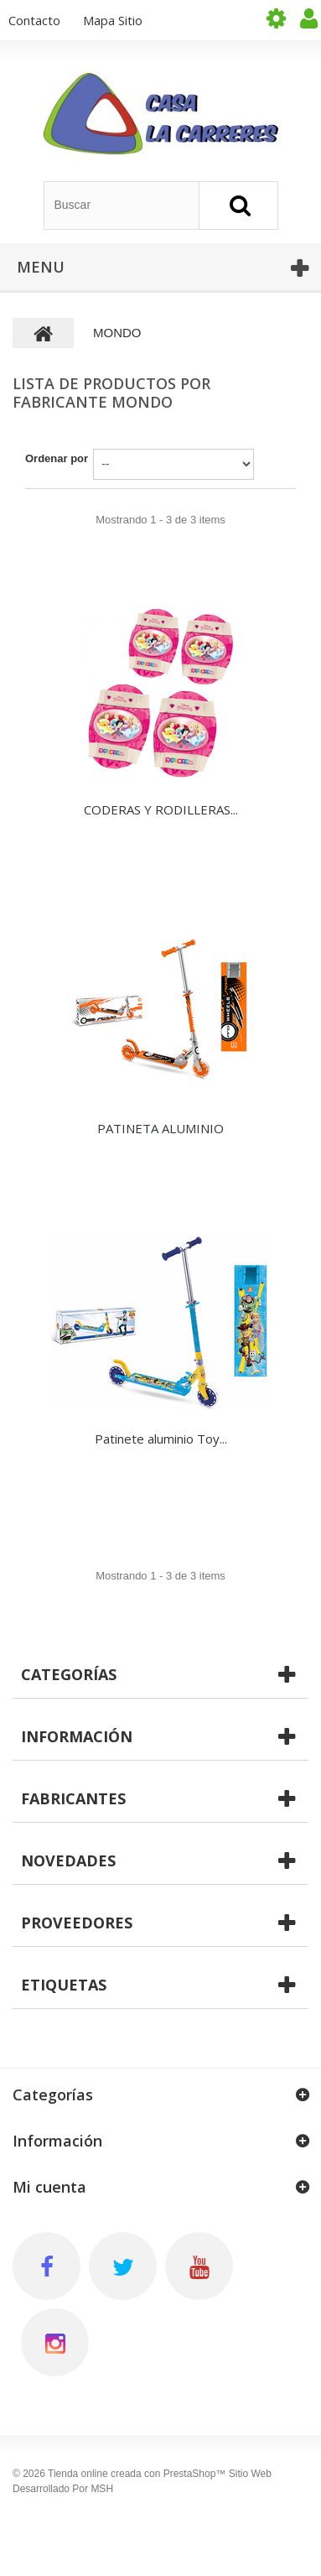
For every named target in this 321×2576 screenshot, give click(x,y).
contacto (34, 20)
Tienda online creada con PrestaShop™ (136, 2474)
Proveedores (76, 1922)
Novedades (68, 1860)
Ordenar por (56, 458)
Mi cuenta (49, 2187)
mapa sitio (112, 20)
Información (76, 1736)
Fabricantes (73, 1798)
